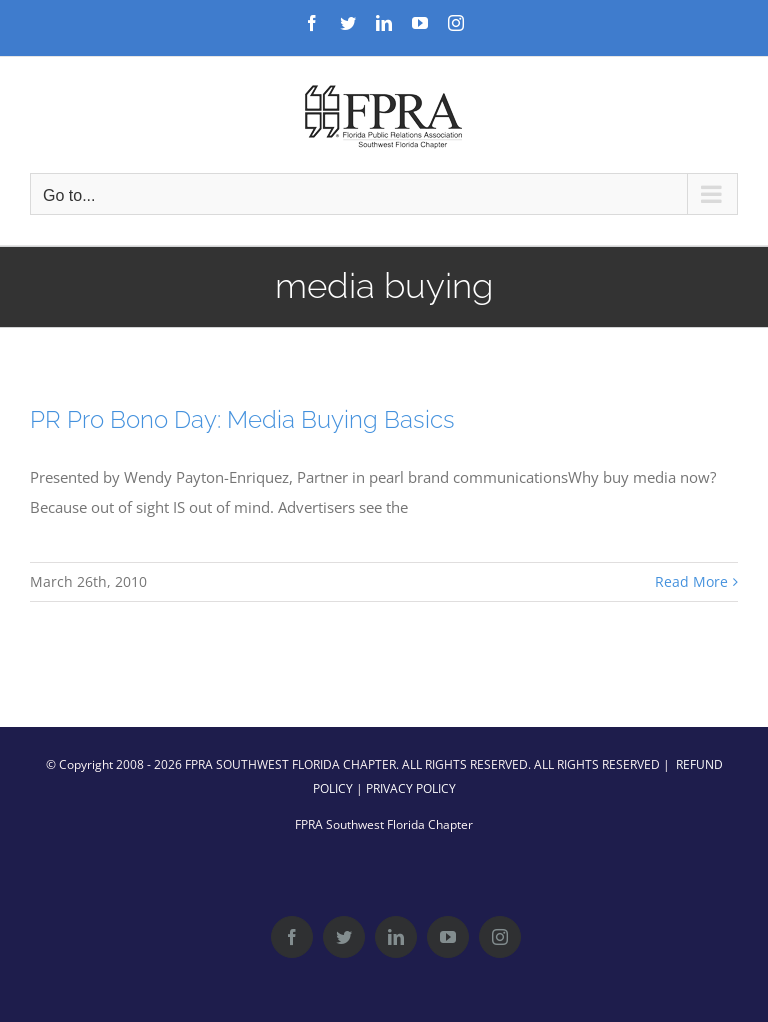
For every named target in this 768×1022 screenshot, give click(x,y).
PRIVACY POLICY (411, 788)
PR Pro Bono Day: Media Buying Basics (242, 419)
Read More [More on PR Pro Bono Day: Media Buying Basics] (691, 581)
